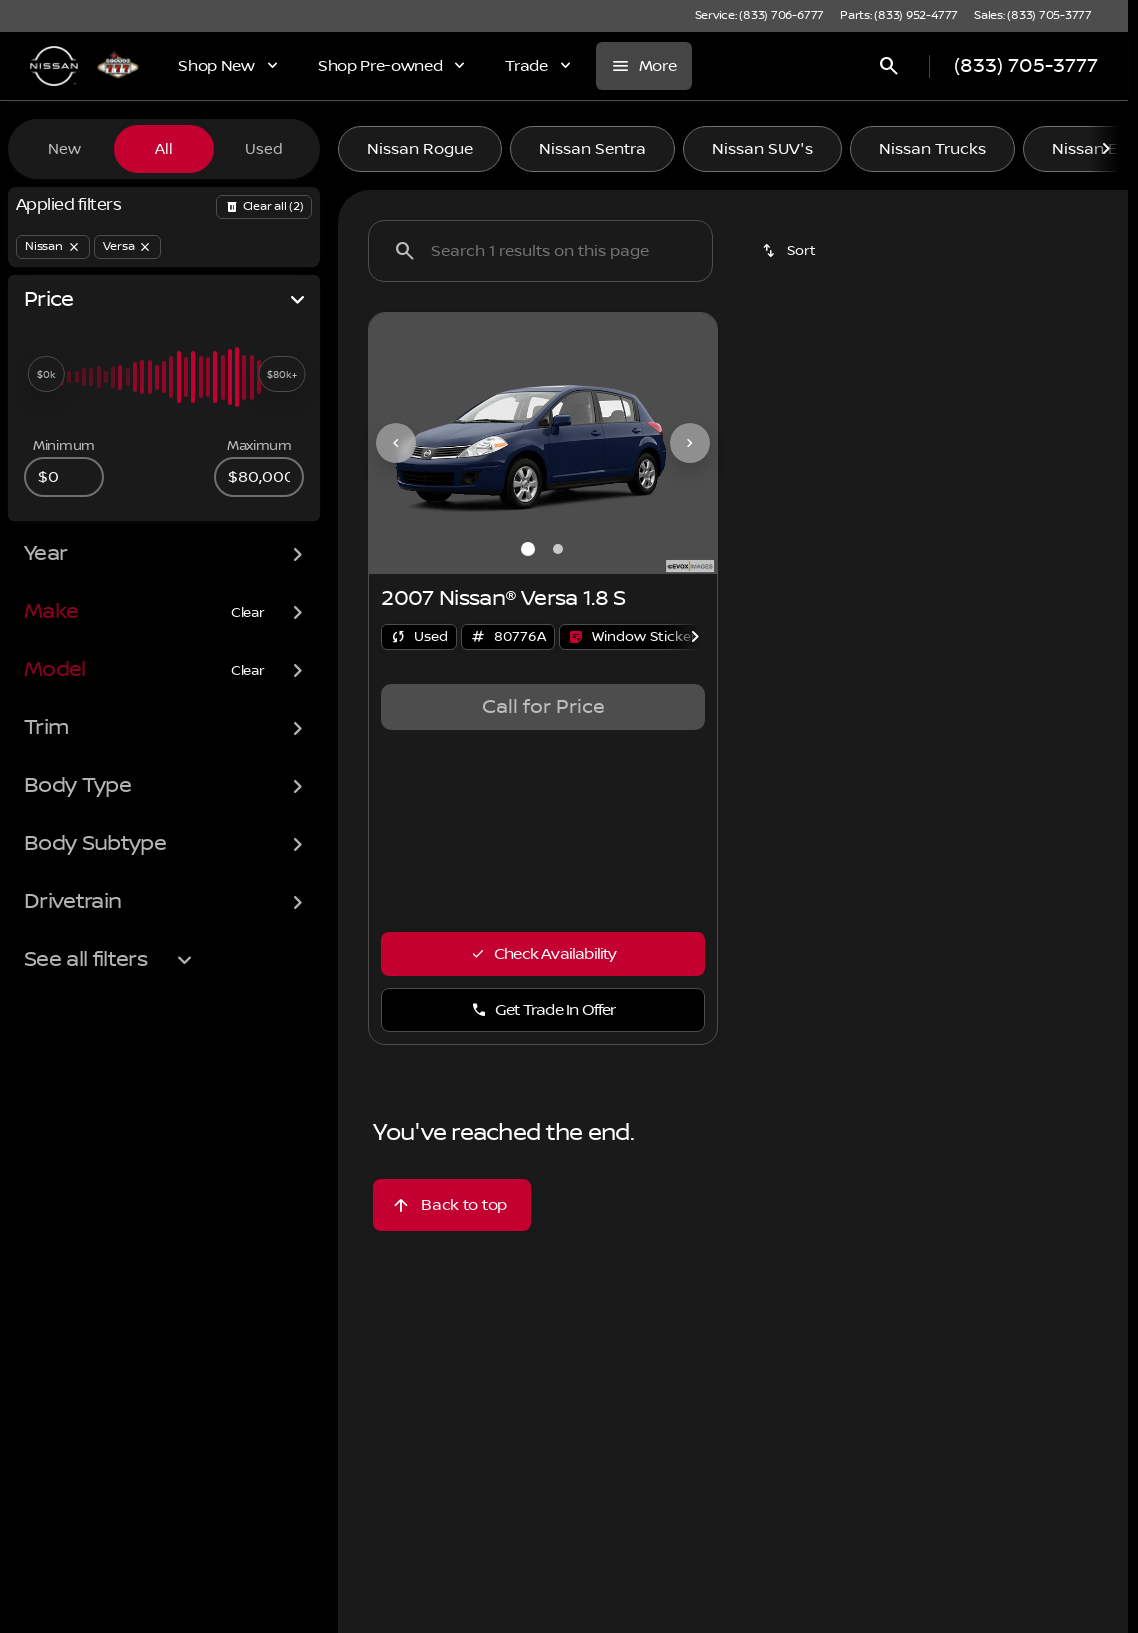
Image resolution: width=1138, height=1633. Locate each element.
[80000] (259, 477)
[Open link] (632, 637)
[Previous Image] (396, 443)
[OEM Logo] (54, 66)
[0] (64, 477)
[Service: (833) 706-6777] (759, 16)
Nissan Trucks (932, 149)
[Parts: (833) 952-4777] (899, 16)
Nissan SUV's (762, 149)
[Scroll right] (1106, 149)
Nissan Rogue (420, 149)
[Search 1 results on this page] (540, 251)
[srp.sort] (790, 251)
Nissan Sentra (592, 149)
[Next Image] (690, 443)
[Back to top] (451, 1205)
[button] (395, 443)
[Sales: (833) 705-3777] (1033, 16)
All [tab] (164, 149)
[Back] (264, 207)
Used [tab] (264, 149)
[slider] (46, 374)
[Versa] (128, 247)
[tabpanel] (543, 707)
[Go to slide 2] (558, 549)
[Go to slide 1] (528, 549)
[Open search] (889, 66)
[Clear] (248, 613)
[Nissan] (53, 247)
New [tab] (64, 149)
